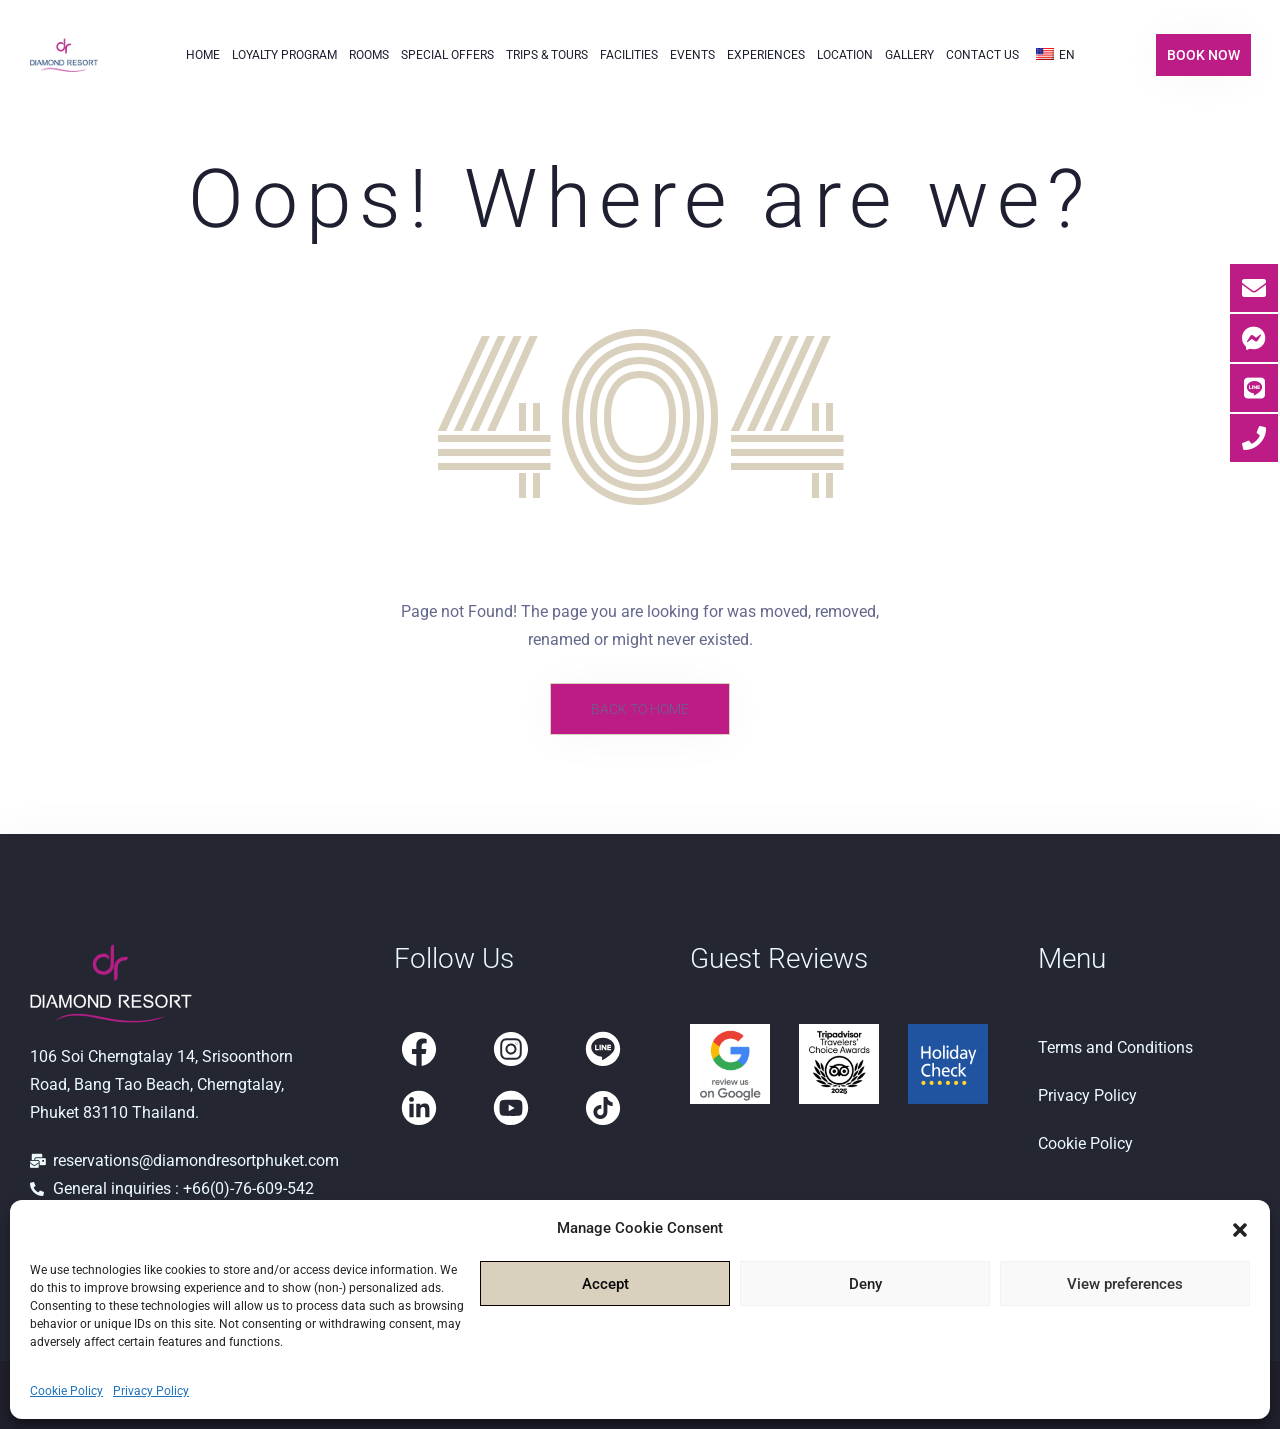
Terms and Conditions (1115, 1047)
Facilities (629, 55)
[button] (1240, 1228)
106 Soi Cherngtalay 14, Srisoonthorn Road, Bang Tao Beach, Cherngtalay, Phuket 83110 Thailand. (161, 1084)
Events (692, 55)
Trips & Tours (547, 55)
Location (845, 55)
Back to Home (640, 709)
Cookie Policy (66, 1391)
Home (203, 55)
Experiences (766, 55)
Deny (865, 1284)
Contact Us (982, 55)
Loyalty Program (284, 55)
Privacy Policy (151, 1391)
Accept (605, 1284)
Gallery (909, 55)
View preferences (1125, 1284)
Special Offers (447, 55)
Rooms (369, 55)
